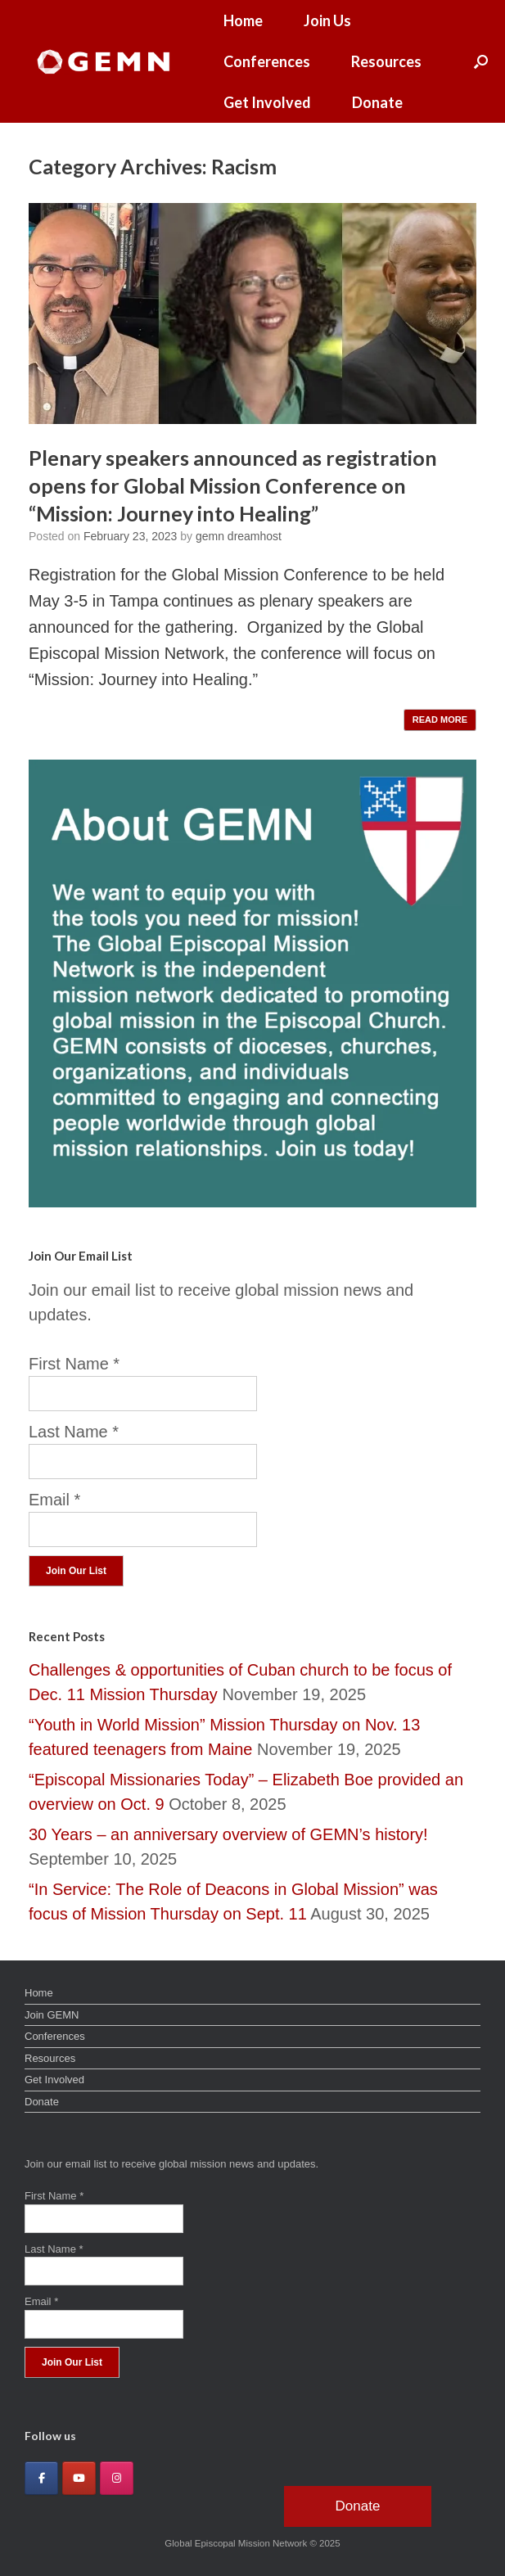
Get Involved (267, 102)
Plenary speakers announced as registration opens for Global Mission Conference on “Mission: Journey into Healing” (233, 485)
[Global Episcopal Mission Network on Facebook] (41, 2478)
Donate (377, 102)
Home (243, 20)
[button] (481, 61)
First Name (74, 1364)
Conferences (266, 61)
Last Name (74, 1432)
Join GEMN (52, 2015)
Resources (386, 61)
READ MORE (440, 719)
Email (54, 1500)
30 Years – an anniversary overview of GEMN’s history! (228, 1834)
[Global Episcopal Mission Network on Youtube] (79, 2478)
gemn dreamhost (239, 536)
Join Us (327, 20)
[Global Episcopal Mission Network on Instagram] (116, 2478)
